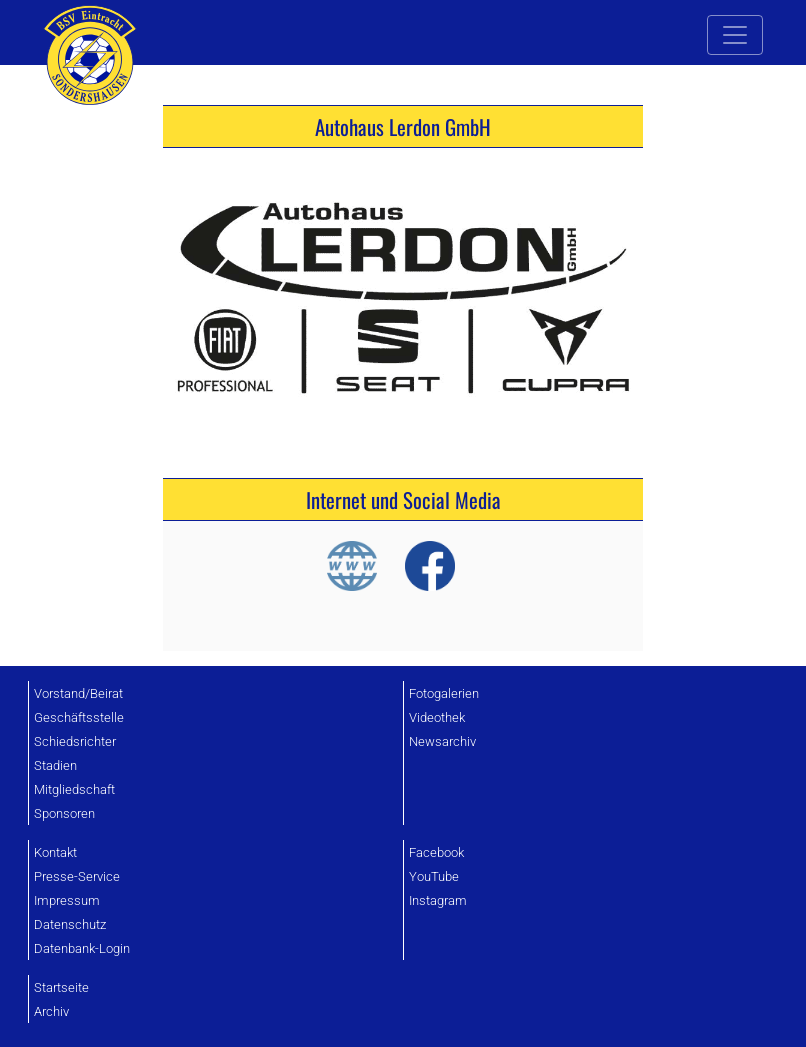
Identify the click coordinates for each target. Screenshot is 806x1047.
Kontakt (55, 852)
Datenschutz (70, 924)
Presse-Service (77, 876)
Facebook (436, 852)
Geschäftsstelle (79, 717)
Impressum (67, 900)
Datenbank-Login (82, 948)
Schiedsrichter (75, 741)
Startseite (61, 987)
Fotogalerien (444, 693)
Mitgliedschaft (74, 789)
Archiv (51, 1011)
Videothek (437, 717)
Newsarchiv (442, 741)
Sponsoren (64, 813)
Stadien (55, 765)
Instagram (438, 900)
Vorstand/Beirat (78, 693)
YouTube (434, 876)
